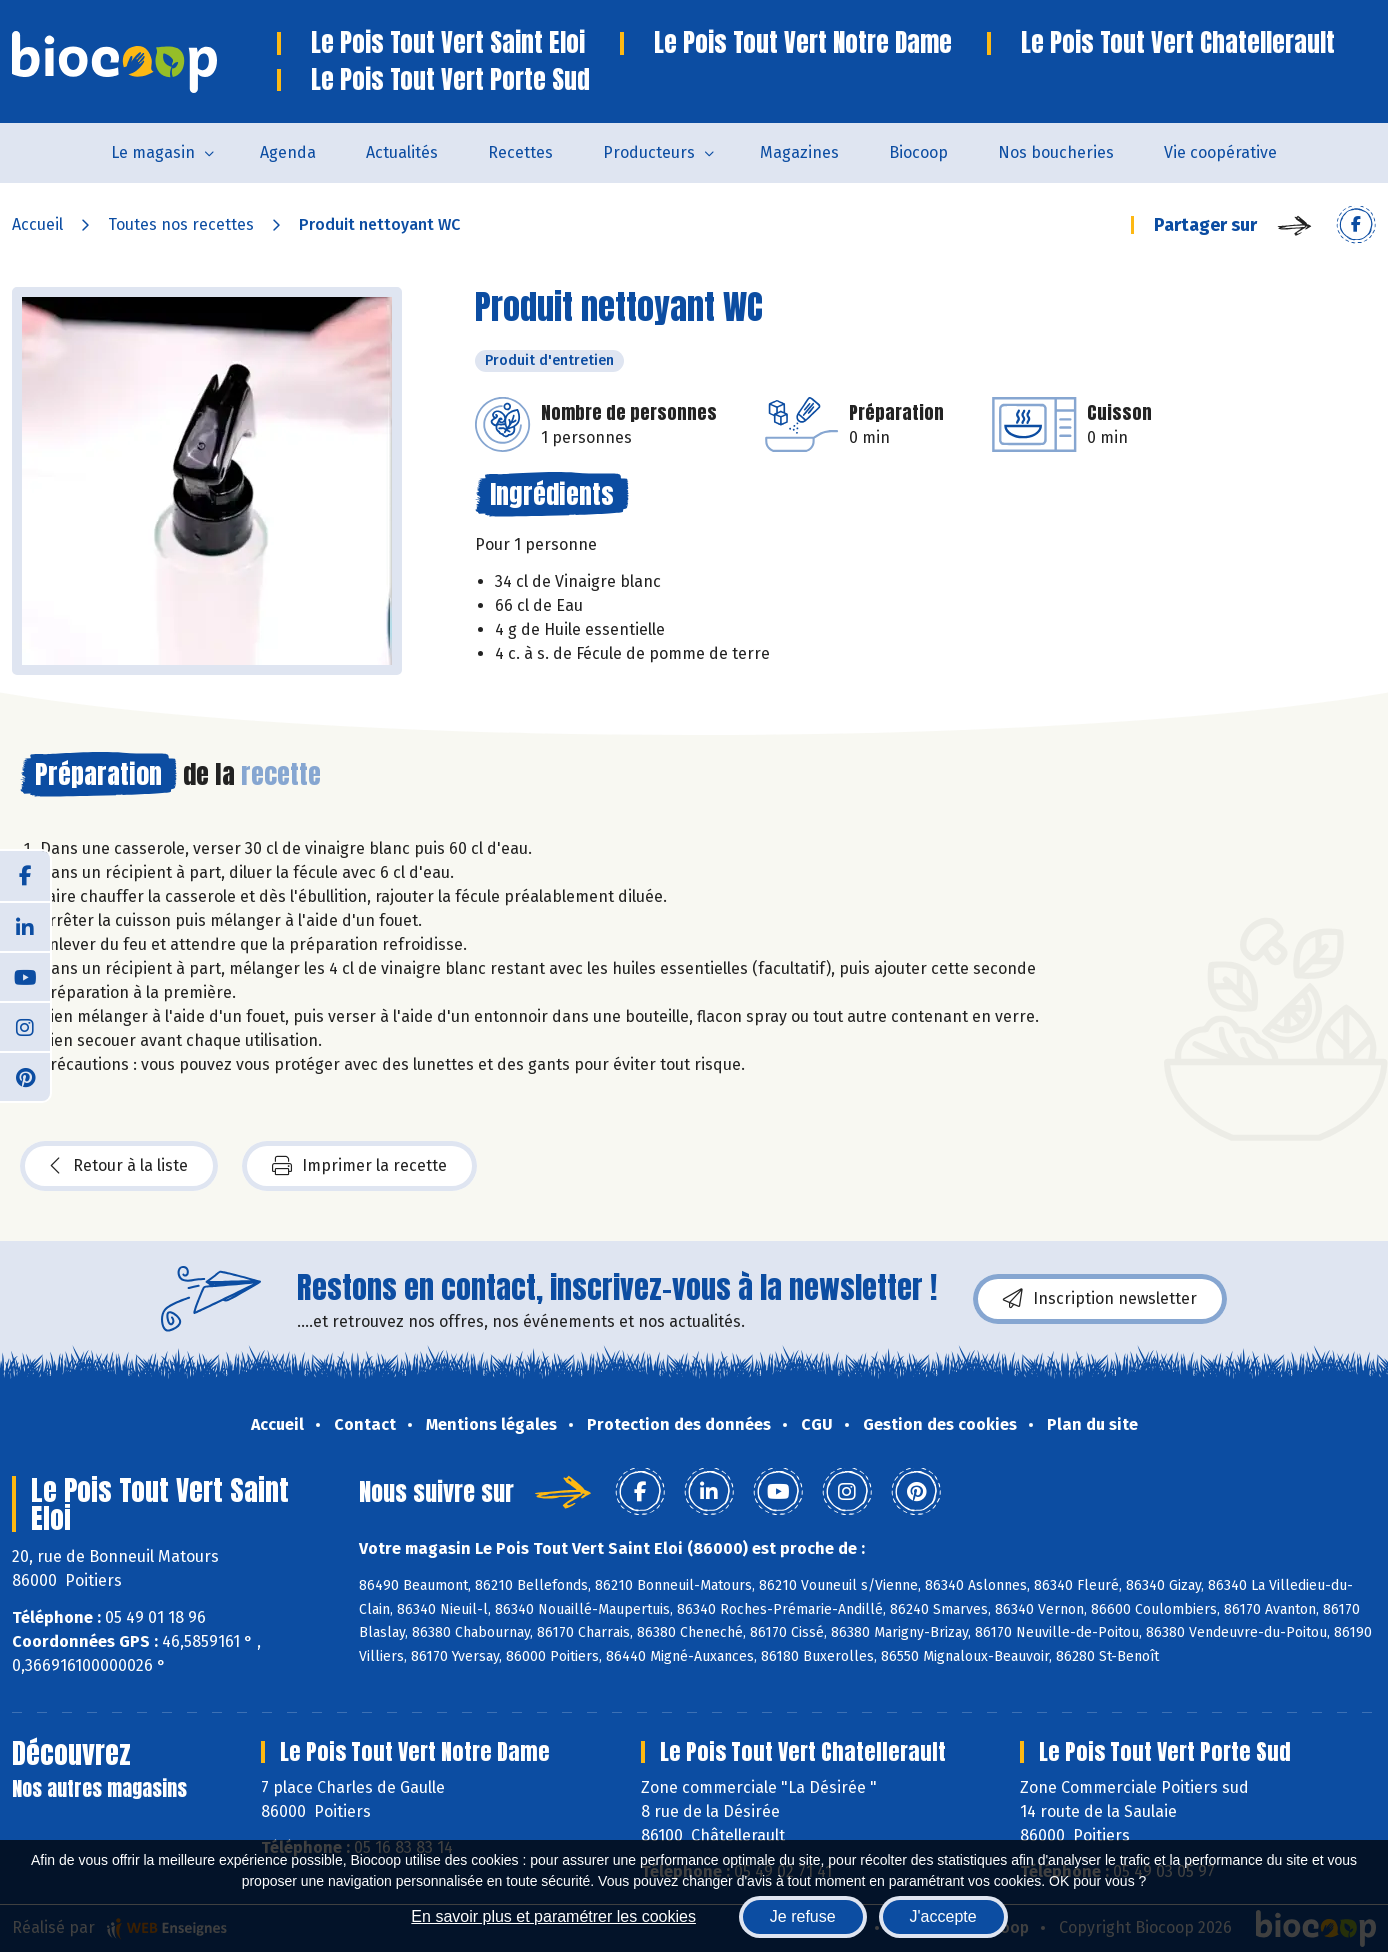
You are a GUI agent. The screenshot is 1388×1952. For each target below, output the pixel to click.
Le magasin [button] (153, 152)
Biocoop (918, 152)
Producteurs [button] (649, 152)
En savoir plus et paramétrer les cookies (553, 1916)
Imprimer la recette (359, 1166)
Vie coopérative (1220, 152)
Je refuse (803, 1916)
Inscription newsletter (1100, 1299)
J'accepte (943, 1916)
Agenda (288, 152)
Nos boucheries (1056, 152)
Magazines (799, 152)
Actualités (402, 152)
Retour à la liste (119, 1166)
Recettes (520, 152)
